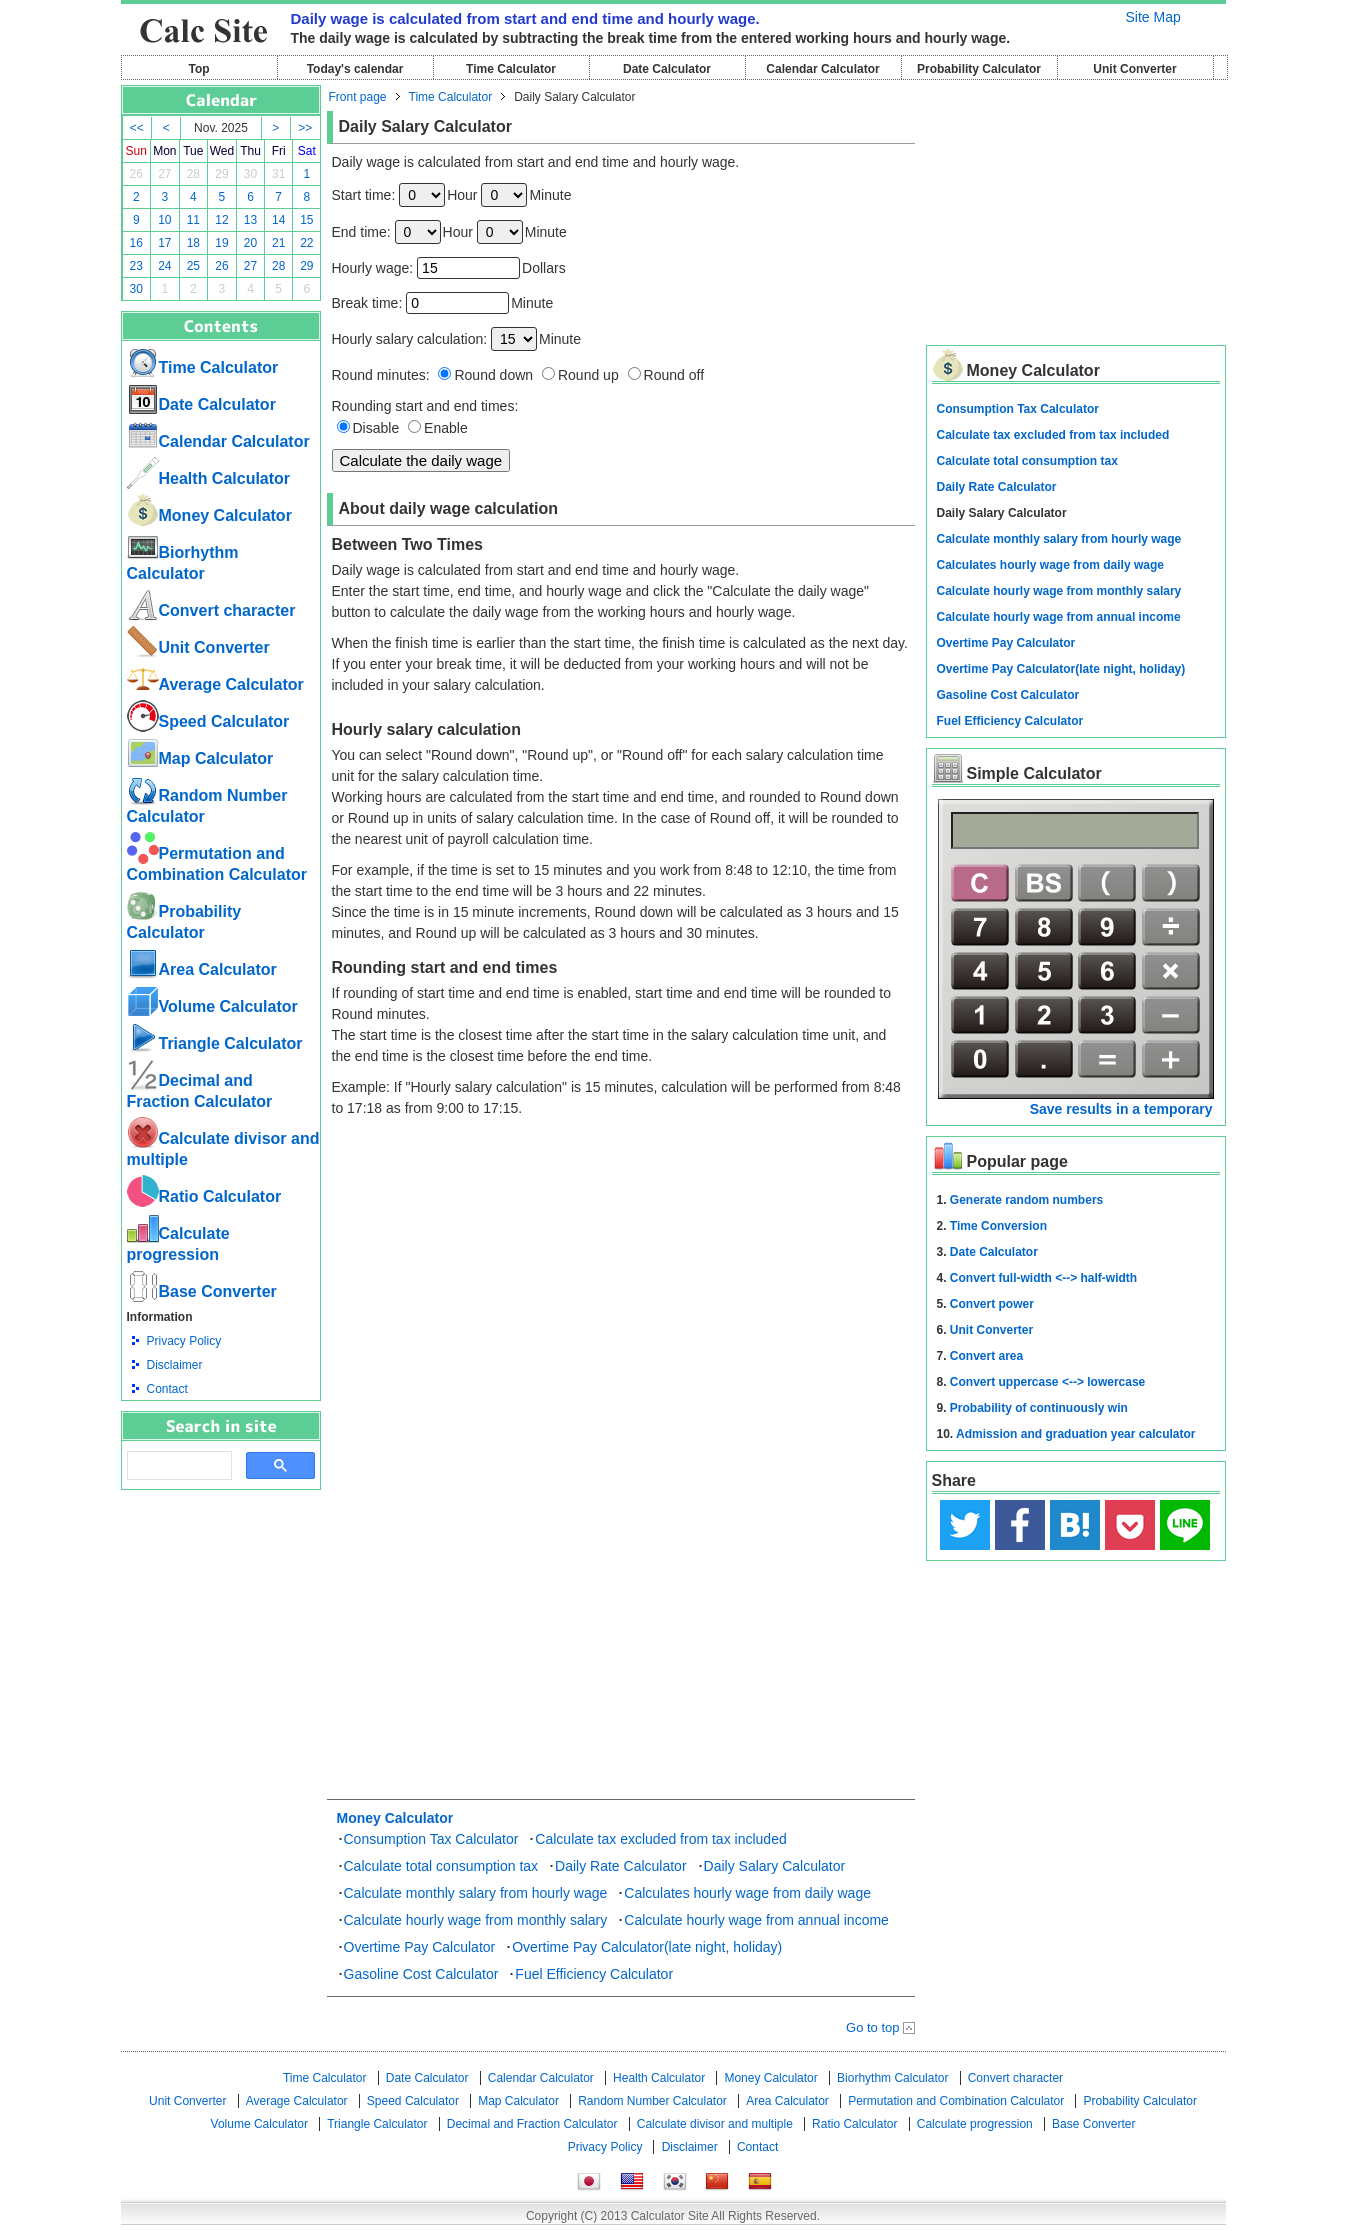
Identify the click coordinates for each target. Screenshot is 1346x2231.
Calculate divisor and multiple (715, 2124)
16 (136, 243)
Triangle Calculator (215, 1043)
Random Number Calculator (652, 2101)
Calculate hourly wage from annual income (756, 1920)
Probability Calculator (979, 69)
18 (193, 243)
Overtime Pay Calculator (420, 1947)
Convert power (992, 1304)
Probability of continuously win (1039, 1408)
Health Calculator (209, 478)
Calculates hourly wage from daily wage (747, 1893)
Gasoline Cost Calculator (421, 1974)
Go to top (872, 2027)
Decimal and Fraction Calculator (532, 2124)
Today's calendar (355, 69)
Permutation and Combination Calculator (956, 2101)
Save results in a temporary (1121, 1109)
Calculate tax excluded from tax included (660, 1839)
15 (306, 220)
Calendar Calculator (822, 69)
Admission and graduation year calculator (1075, 1434)
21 (278, 243)
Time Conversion (998, 1226)
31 (278, 174)
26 (136, 174)
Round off (674, 375)
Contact (167, 1389)
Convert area (986, 1356)
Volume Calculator (212, 1006)
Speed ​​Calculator (208, 721)
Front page (358, 97)
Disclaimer (175, 1365)
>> (305, 128)
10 (164, 220)
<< (137, 128)
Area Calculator (202, 969)
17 (164, 243)
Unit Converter (1134, 69)
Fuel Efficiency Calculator (594, 1974)
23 (136, 266)
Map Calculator (200, 758)
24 (164, 266)
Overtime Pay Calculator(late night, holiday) (647, 1947)
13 (250, 220)
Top (198, 69)
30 (250, 174)
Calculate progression (975, 2124)
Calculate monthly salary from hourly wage (476, 1893)
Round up (588, 375)
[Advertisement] (221, 1600)
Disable (376, 428)
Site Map (1153, 17)
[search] (177, 1466)
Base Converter (202, 1291)
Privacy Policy (184, 1341)
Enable (446, 428)
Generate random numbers (1026, 1200)
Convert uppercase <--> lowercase (1047, 1382)
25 (193, 266)
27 (164, 174)
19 (221, 243)
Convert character (211, 610)
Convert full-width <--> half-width (1043, 1278)
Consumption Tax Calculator (431, 1839)
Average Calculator (215, 684)
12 (221, 220)
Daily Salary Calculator (775, 1866)
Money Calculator (209, 515)
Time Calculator (511, 69)
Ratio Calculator (204, 1196)
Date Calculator (667, 69)
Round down (493, 375)
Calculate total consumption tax (441, 1866)
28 (193, 174)
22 (306, 243)
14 (278, 220)
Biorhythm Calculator (892, 2078)
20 (250, 243)
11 (193, 220)
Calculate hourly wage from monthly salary (476, 1920)
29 (221, 174)
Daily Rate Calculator (621, 1866)
